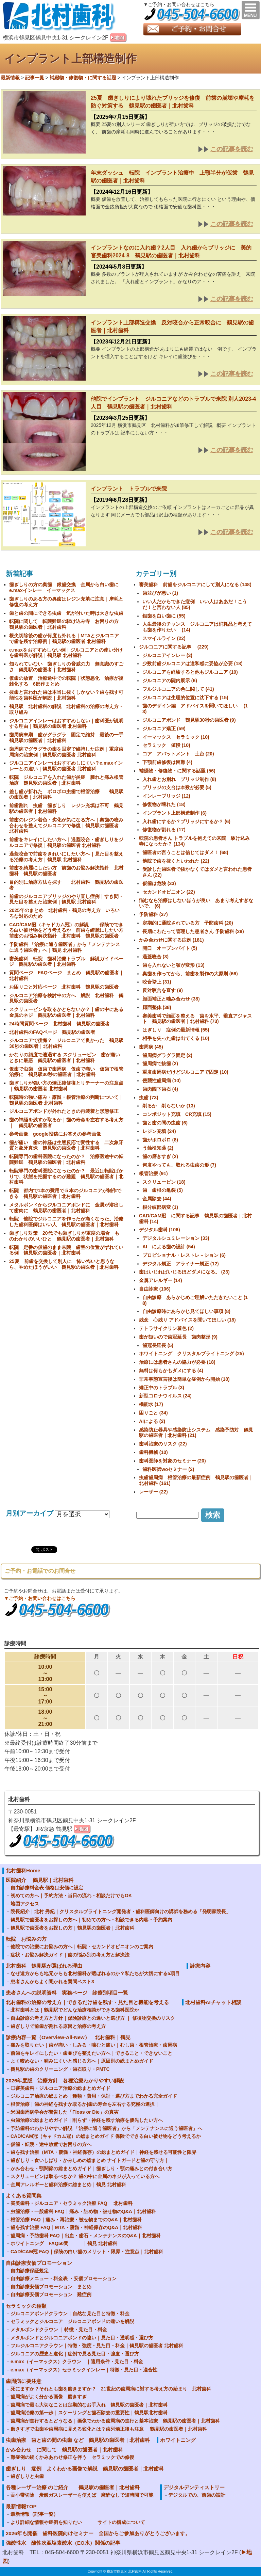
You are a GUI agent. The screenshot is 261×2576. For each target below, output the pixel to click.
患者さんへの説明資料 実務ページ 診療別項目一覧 (69, 1993)
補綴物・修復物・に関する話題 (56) (177, 770)
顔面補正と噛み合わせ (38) (171, 999)
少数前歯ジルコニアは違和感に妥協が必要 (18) (192, 663)
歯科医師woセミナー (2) (168, 1469)
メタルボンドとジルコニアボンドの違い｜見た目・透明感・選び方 (82, 2337)
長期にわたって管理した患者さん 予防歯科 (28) (193, 931)
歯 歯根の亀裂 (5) (162, 1190)
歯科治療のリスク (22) (163, 1443)
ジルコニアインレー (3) (167, 655)
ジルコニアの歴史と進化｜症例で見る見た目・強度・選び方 (75, 2353)
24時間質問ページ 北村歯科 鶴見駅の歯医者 (59, 1023)
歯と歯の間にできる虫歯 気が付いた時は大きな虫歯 (68, 613)
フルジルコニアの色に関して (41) (178, 689)
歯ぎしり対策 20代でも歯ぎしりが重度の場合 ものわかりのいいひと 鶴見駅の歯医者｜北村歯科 (64, 1236)
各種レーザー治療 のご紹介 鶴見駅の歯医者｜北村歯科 (73, 2487)
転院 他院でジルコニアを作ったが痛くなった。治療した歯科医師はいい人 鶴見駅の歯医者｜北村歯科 (66, 1221)
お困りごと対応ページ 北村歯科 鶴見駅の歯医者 (64, 987)
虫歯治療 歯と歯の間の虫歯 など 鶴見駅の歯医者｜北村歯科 (78, 2440)
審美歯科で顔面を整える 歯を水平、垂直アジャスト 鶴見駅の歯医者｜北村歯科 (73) (197, 1018)
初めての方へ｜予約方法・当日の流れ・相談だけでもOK (71, 1895)
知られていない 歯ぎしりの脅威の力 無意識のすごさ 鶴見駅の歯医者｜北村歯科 (66, 666)
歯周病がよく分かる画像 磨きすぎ (49, 2396)
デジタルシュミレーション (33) (175, 1238)
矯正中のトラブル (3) (161, 1387)
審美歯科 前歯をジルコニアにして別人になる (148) (195, 584)
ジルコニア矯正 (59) (164, 728)
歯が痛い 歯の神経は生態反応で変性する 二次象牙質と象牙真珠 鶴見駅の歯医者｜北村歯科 (66, 1145)
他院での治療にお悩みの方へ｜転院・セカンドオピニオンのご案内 (82, 1946)
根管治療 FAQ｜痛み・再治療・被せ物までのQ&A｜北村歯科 (76, 2219)
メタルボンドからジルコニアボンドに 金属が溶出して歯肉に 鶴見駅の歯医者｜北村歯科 (66, 1207)
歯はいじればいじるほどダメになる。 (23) (184, 1272)
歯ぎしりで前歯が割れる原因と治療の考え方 (58, 2026)
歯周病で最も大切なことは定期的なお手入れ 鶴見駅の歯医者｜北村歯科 (89, 2404)
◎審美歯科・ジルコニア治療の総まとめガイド (60, 2088)
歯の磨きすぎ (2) (160, 1156)
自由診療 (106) (155, 1289)
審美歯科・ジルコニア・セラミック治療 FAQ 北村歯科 (72, 2203)
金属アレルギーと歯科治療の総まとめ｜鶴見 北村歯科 (68, 2184)
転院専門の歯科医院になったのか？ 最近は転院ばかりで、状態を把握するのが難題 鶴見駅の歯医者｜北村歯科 (66, 1176)
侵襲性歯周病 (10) (161, 1080)
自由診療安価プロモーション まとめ (51, 2286)
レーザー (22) (153, 1491)
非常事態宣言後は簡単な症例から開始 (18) (184, 1379)
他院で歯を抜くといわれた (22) (175, 861)
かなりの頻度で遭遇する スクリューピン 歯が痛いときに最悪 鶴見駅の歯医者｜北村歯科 (64, 1057)
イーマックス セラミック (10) (175, 737)
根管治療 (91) (153, 1173)
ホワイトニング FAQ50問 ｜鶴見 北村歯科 (64, 2243)
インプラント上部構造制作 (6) (174, 813)
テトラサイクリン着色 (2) (166, 1328)
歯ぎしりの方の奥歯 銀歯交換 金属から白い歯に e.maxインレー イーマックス (66, 587)
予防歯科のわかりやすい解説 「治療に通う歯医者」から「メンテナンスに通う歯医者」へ (106, 2128)
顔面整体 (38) (156, 1007)
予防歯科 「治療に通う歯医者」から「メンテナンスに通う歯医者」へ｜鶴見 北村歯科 (64, 947)
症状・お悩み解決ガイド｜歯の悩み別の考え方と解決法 (70, 1954)
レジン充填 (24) (159, 1131)
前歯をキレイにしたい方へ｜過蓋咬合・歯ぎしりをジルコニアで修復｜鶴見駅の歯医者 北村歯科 (66, 842)
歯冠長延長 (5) (157, 1345)
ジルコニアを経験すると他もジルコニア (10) (190, 672)
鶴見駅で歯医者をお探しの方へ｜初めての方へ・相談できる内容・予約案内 (91, 1919)
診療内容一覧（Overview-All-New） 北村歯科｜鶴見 (68, 2037)
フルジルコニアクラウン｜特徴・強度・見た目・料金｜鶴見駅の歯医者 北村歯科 (97, 2345)
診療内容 (200, 1966)
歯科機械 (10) (153, 1452)
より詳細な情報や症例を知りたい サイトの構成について (78, 2522)
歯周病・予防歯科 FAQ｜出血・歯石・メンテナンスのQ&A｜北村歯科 (86, 2235)
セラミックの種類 (26, 2306)
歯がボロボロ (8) (160, 1139)
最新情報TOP (21, 2506)
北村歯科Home (23, 1870)
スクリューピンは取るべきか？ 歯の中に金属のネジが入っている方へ (85, 2176)
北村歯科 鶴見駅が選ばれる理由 (44, 1966)
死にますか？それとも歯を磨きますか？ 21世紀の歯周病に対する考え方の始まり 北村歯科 (111, 2388)
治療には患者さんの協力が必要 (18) (177, 1362)
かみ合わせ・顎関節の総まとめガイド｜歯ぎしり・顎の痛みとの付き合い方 (91, 2168)
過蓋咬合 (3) (155, 956)
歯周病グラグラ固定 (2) (167, 1055)
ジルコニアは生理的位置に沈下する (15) (185, 697)
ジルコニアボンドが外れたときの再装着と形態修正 (64, 1111)
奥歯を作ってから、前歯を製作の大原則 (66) (190, 973)
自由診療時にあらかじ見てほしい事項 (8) (186, 1311)
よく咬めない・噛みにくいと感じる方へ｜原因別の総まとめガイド (82, 2061)
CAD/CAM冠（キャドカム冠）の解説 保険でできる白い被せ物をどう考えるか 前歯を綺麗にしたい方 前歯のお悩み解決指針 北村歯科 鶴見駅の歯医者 (68, 930)
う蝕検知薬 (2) (157, 1148)
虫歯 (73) (148, 1097)
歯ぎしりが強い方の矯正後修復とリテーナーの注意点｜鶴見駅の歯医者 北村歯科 (66, 1085)
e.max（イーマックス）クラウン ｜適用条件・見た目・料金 (77, 2361)
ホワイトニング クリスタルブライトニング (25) (191, 1353)
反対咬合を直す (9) (162, 990)
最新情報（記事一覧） (34, 2514)
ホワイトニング (178, 2440)
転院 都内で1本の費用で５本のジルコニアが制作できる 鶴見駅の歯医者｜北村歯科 (65, 1193)
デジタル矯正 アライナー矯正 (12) (180, 1263)
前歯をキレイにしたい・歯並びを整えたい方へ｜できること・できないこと (91, 2053)
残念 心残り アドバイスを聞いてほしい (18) (187, 1320)
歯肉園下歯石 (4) (160, 1089)
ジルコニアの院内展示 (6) (169, 680)
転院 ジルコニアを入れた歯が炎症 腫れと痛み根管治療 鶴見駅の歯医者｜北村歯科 (66, 780)
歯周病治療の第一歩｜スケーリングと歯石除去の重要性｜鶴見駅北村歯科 (89, 2412)
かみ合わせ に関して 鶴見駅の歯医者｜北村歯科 (64, 2449)
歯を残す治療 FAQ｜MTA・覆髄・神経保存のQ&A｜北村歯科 (76, 2227)
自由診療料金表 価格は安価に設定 (47, 1887)
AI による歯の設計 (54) (168, 1246)
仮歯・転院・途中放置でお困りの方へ (51, 2144)
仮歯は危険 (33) (159, 883)
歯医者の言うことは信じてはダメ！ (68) (185, 852)
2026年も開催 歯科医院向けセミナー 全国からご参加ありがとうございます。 (98, 2533)
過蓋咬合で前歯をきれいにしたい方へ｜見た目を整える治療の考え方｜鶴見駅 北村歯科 (66, 856)
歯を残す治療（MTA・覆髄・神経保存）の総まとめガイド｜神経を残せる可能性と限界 (103, 2152)
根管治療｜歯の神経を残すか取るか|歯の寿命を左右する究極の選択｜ (85, 2104)
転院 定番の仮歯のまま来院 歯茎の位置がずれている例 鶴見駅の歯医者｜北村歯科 (66, 1250)
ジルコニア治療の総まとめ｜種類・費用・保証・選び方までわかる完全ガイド (94, 2096)
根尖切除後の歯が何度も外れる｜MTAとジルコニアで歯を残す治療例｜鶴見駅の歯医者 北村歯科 (64, 638)
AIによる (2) (152, 1421)
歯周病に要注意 (23, 2381)
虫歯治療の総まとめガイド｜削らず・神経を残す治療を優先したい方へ (87, 2120)
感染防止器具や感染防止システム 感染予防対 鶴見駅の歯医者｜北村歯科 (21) (196, 1432)
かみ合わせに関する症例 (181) (171, 940)
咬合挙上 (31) (156, 982)
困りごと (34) (153, 1412)
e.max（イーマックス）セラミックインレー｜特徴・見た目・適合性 (84, 2369)
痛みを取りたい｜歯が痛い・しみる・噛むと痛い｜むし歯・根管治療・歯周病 (94, 2045)
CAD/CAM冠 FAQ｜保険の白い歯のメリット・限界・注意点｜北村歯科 (87, 2251)
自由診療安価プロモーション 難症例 (51, 2294)
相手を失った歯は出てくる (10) (175, 1038)
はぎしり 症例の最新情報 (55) (175, 1030)
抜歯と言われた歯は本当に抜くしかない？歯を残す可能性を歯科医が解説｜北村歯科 (66, 695)
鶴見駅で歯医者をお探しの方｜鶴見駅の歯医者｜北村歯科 (72, 1928)
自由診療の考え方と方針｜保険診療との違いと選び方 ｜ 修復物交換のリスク (93, 2018)
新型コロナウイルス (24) (165, 1395)
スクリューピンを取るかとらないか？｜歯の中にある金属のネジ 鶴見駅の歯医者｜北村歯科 (66, 1012)
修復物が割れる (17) (164, 829)
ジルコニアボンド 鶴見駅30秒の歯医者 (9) (189, 720)
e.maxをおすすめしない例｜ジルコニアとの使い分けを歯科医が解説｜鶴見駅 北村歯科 (66, 652)
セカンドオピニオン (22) (168, 892)
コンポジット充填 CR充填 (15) (176, 1114)
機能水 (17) (151, 1404)
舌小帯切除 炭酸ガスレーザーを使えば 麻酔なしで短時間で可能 (82, 2495)
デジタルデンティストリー (194, 2487)
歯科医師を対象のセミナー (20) (172, 1460)
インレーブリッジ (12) (166, 796)
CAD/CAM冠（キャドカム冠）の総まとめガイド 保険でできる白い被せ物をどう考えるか (106, 2136)
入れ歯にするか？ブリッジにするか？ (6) (186, 821)
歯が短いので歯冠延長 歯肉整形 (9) (178, 1337)
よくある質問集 (23, 2195)
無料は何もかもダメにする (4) (171, 1370)
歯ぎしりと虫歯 (27, 2476)
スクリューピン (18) (164, 1182)
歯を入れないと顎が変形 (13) (173, 965)
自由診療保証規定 (30, 2270)
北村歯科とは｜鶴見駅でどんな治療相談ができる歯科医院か (75, 2010)
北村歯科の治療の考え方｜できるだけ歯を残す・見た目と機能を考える (87, 2002)
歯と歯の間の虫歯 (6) (165, 1122)
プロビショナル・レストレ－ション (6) (184, 1255)
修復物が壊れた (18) (164, 804)
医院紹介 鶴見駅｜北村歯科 (39, 1880)
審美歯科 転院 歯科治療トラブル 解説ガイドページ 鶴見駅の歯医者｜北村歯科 (66, 961)
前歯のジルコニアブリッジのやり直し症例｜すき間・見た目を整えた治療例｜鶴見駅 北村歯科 (66, 899)
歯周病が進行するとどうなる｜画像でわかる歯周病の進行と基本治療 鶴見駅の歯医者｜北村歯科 (115, 2420)
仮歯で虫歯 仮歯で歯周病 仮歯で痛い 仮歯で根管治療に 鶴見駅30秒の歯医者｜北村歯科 (66, 1071)
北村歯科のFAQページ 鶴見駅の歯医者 (52, 1032)
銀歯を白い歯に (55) (164, 616)
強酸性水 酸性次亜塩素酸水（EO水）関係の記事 (63, 2543)
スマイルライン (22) (164, 638)
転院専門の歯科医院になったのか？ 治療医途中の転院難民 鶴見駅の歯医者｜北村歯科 (66, 1159)
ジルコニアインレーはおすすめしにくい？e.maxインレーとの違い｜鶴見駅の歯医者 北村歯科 (66, 765)
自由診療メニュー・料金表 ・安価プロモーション (64, 2278)
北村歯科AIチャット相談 (213, 2002)
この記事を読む (231, 149)
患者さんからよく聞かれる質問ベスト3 (52, 1981)
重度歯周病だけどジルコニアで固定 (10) (185, 1072)
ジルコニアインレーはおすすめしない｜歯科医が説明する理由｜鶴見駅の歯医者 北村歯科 (66, 723)
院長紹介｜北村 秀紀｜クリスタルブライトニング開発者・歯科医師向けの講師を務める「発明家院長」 (121, 1911)
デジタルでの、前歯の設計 (196, 2495)
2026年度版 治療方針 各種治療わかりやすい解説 (65, 2080)
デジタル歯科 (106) (159, 1229)
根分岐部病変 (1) (160, 1207)
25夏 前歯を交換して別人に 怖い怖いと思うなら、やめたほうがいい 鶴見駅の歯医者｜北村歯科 (64, 1264)
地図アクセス (27, 1903)
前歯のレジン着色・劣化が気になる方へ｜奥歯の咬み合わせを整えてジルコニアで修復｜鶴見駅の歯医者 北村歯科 (66, 825)
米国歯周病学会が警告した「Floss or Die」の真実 (65, 2112)
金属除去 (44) (156, 1198)
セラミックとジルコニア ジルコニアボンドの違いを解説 (72, 2321)
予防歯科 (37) (153, 914)
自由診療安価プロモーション (39, 2263)
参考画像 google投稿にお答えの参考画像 (55, 1134)
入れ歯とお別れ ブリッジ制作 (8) (179, 779)
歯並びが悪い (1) (160, 593)
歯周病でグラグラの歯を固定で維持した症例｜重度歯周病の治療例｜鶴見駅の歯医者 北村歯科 (66, 751)
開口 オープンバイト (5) (169, 948)
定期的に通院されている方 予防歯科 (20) (187, 923)
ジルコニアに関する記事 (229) (174, 647)
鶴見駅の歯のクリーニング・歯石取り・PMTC (60, 2069)
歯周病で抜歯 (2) (160, 1063)
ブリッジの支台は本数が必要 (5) (176, 787)
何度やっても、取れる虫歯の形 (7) (179, 1165)
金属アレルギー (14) (160, 1280)
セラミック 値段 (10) (166, 745)
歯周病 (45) (151, 1047)
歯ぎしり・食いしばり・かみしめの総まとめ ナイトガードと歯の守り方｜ (90, 2160)
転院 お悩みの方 (26, 1939)
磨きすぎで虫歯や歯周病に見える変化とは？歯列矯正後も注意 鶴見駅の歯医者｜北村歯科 (109, 2429)
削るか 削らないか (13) (168, 1105)
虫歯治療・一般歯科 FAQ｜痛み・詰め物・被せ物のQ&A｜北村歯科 (83, 2211)
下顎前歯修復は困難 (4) (167, 762)
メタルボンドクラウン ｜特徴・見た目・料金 (59, 2329)
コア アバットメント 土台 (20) (178, 753)
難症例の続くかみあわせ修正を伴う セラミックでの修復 (72, 2457)
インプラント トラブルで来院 (129, 489)
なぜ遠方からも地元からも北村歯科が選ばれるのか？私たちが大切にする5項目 (95, 1973)
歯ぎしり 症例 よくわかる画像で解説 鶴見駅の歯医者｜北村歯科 (85, 2468)
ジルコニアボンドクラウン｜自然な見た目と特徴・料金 (70, 2313)
